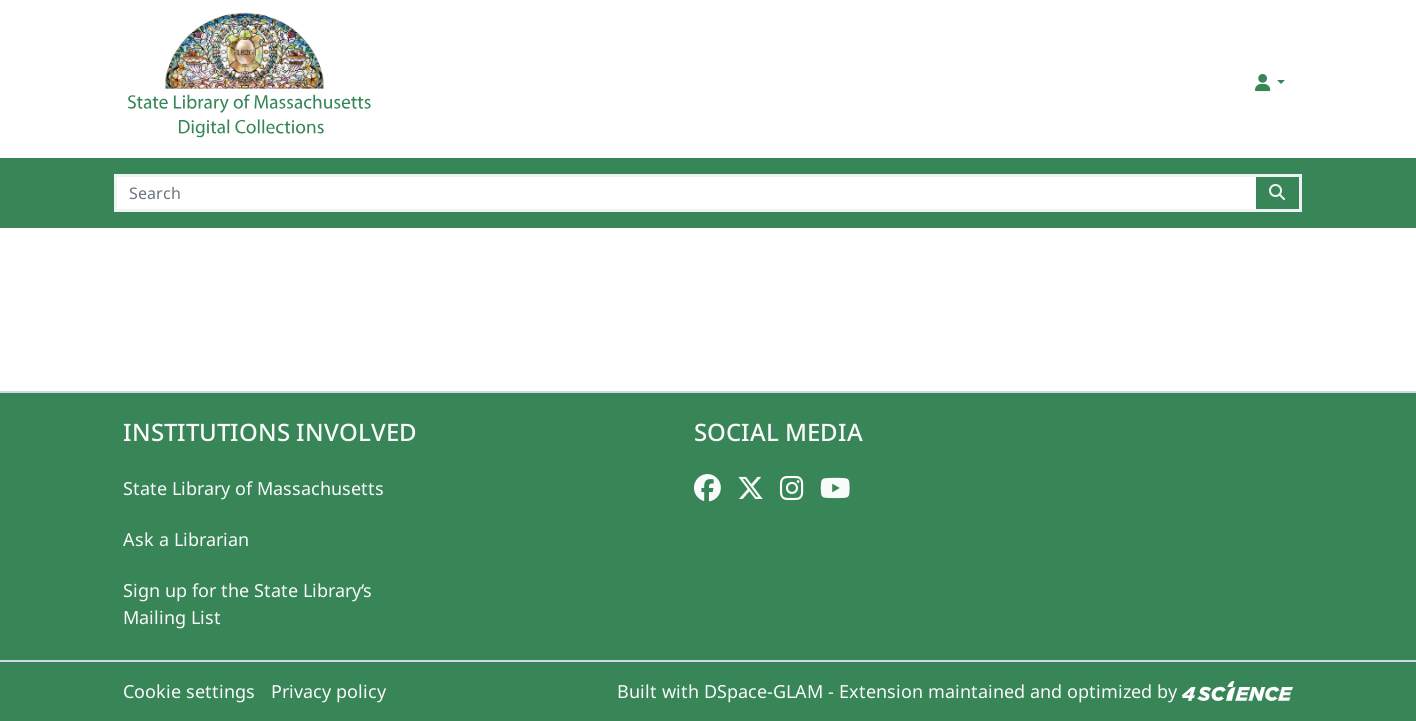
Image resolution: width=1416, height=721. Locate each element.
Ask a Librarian (186, 539)
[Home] (252, 83)
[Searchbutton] (1278, 193)
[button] (1268, 82)
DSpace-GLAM (763, 691)
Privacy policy (328, 691)
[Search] (684, 193)
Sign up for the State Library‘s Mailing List (247, 603)
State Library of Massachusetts (253, 488)
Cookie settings (189, 691)
